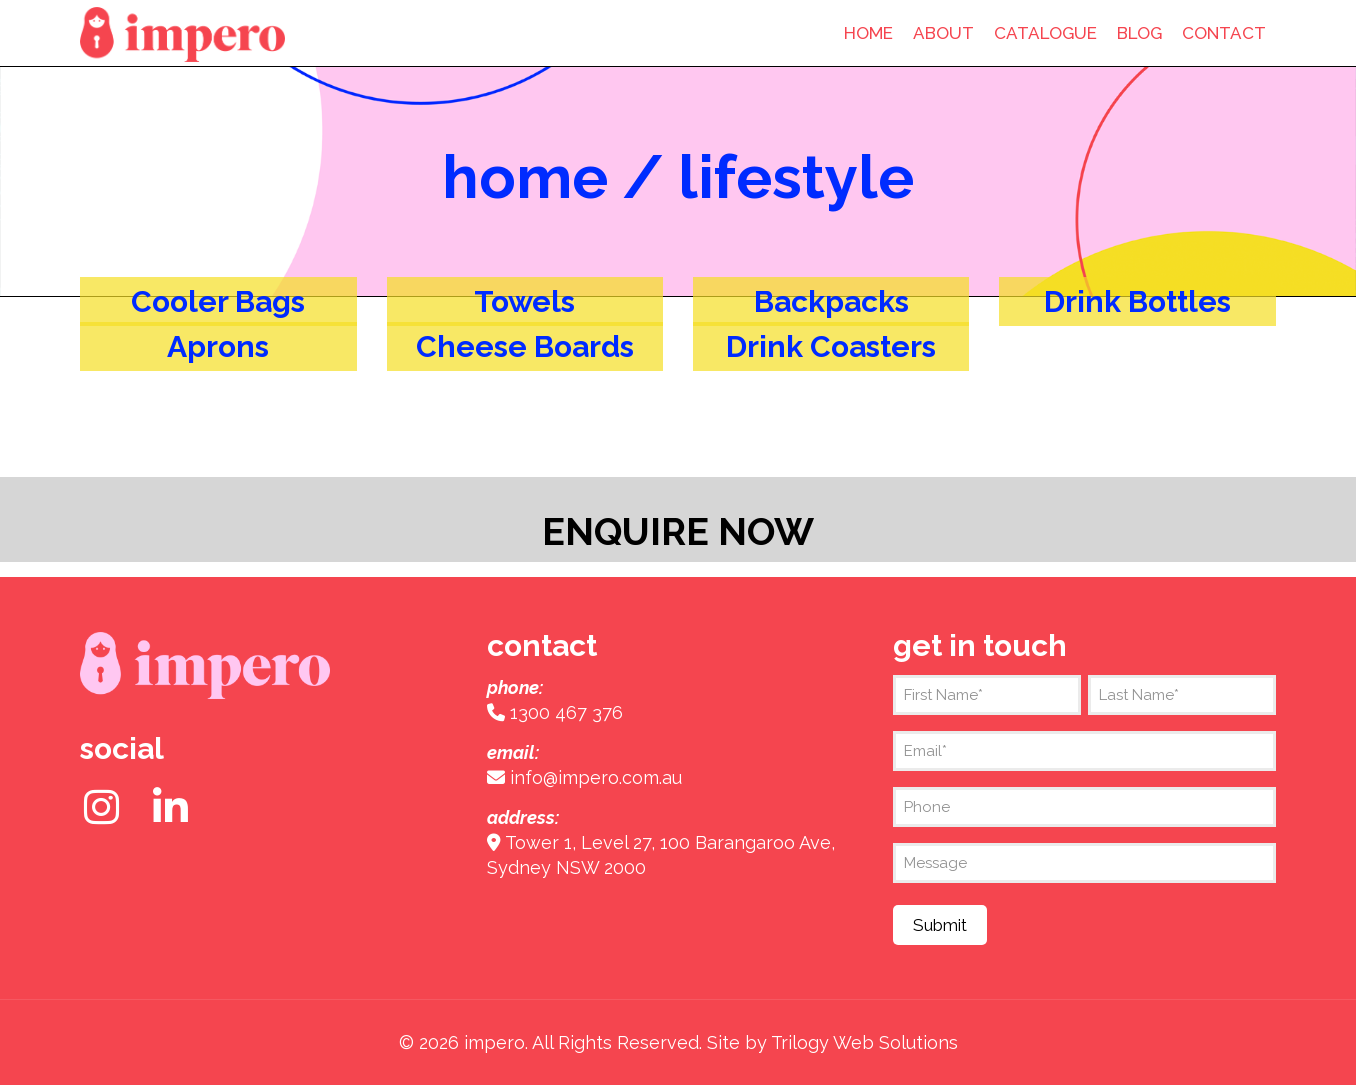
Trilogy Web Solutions (864, 1042)
